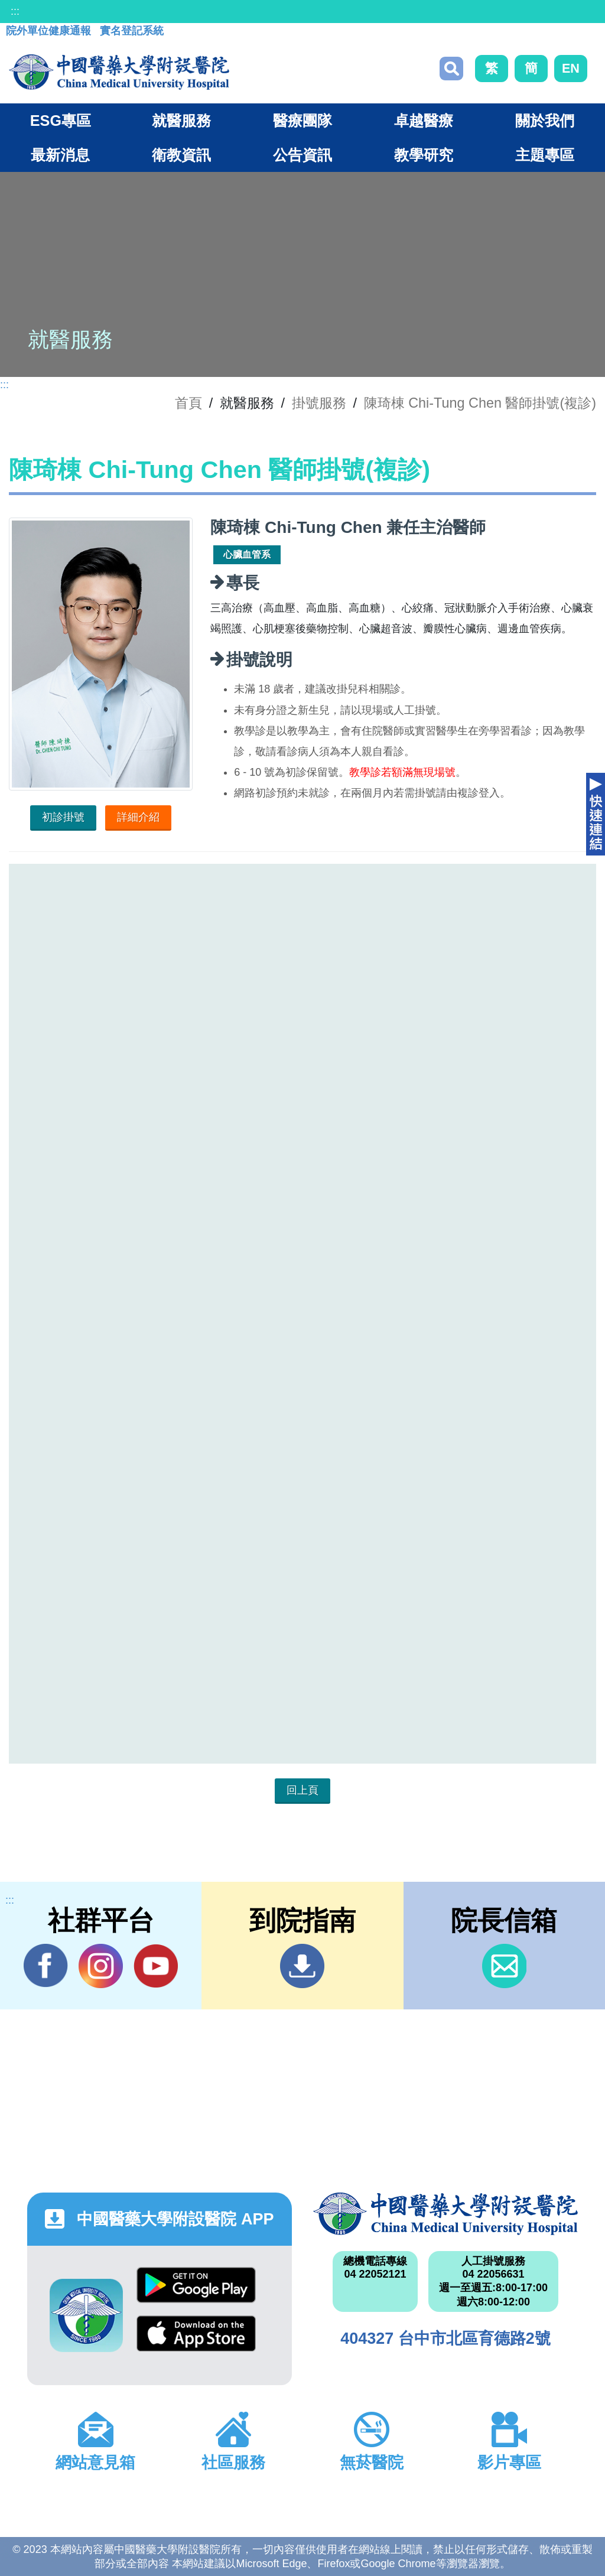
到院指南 (302, 1966)
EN (571, 68)
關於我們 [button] (544, 120)
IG (101, 1966)
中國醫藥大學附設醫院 (445, 2214)
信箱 (504, 1966)
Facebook (46, 1966)
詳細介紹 (138, 817)
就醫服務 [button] (181, 120)
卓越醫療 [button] (423, 120)
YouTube (156, 1966)
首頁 (188, 403)
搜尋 (451, 68)
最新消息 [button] (60, 155)
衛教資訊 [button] (181, 155)
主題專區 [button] (544, 155)
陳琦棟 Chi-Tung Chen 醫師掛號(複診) (480, 403)
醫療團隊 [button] (302, 120)
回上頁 (302, 1790)
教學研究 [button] (423, 155)
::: (15, 11)
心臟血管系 (247, 554)
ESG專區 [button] (60, 120)
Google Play (196, 2285)
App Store (196, 2333)
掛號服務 (319, 403)
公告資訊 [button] (302, 155)
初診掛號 (63, 817)
